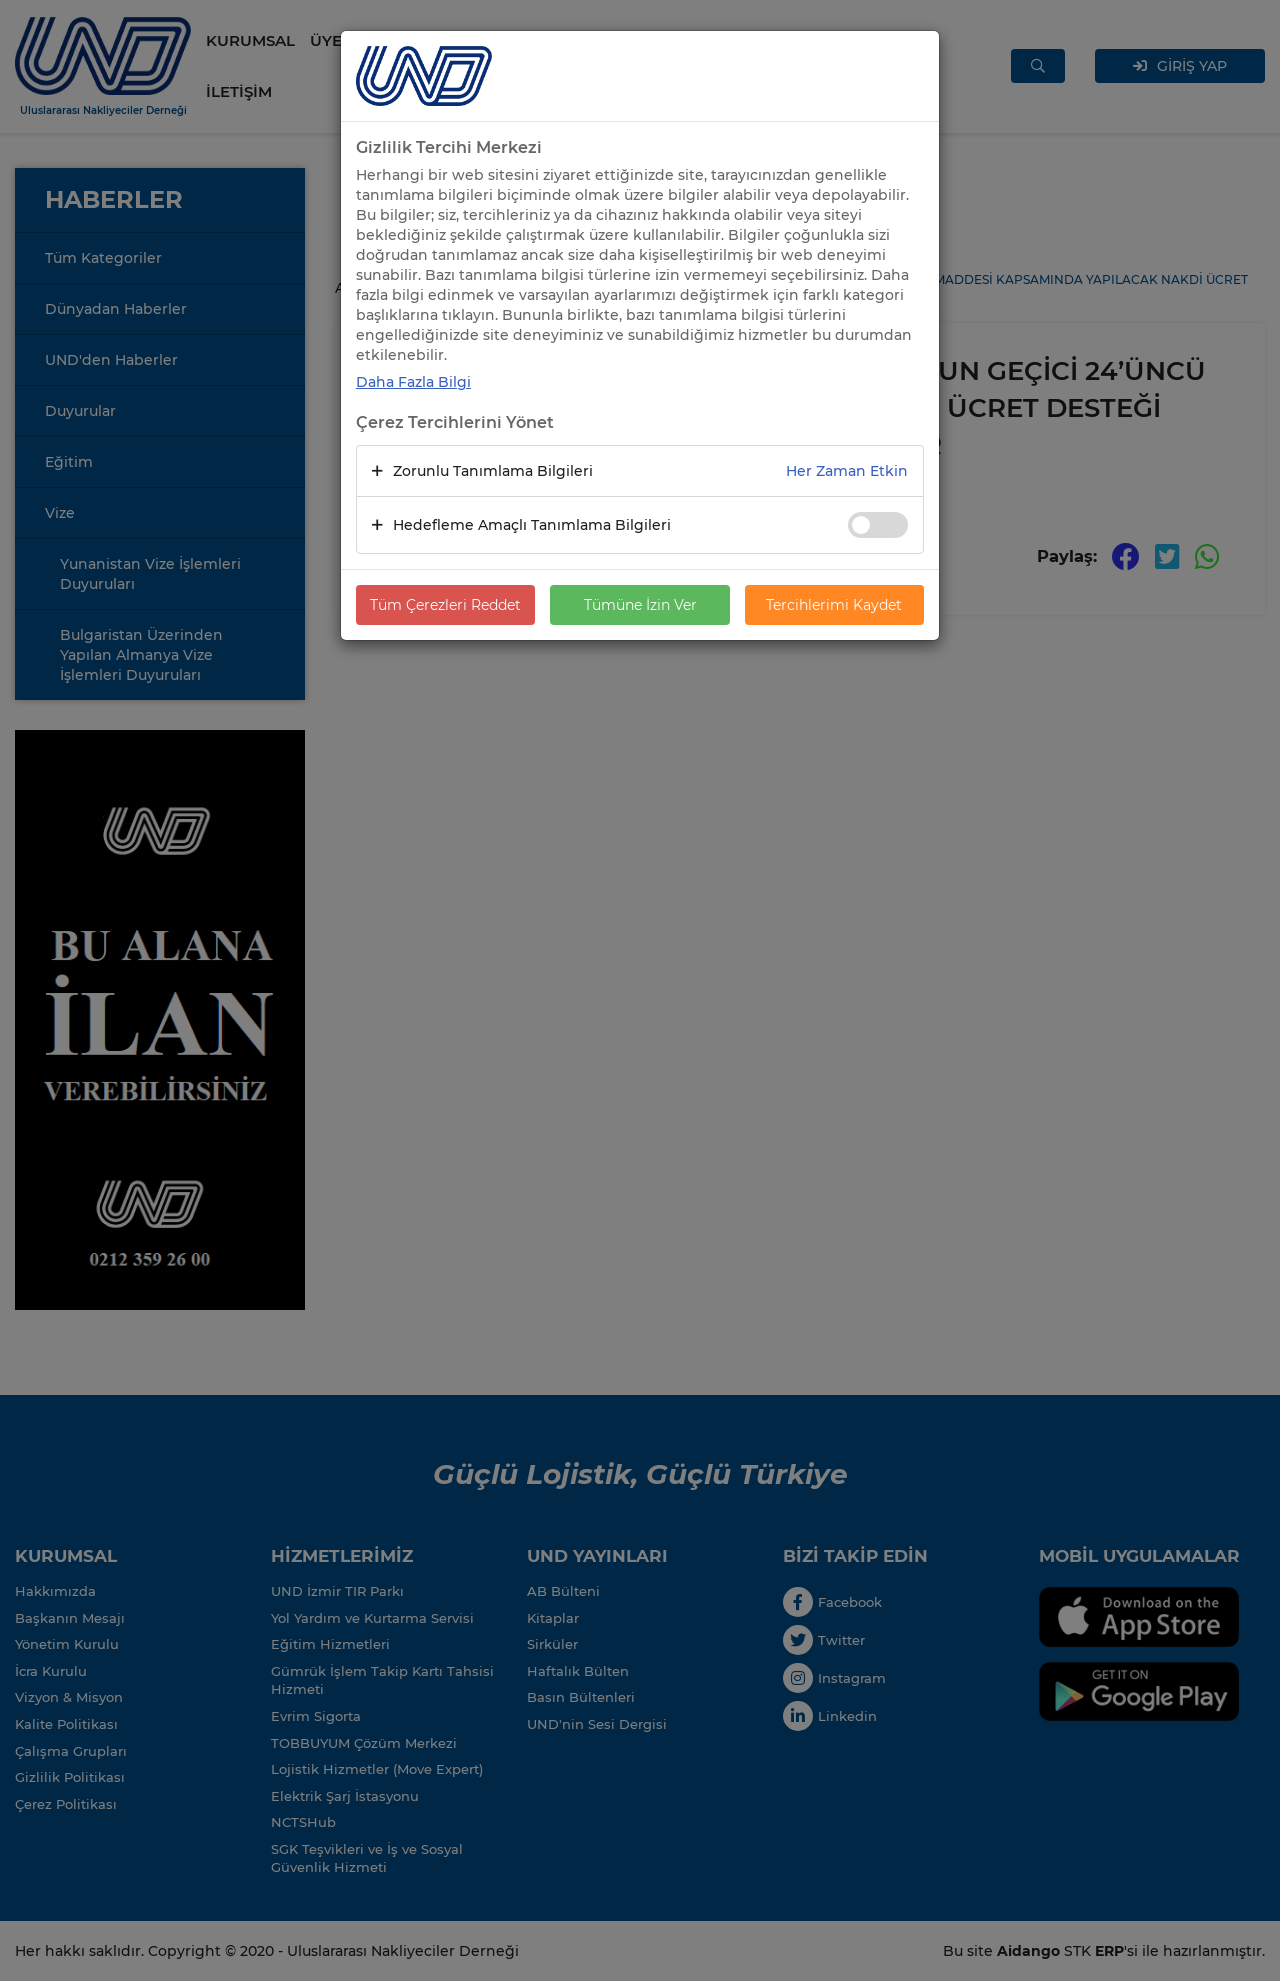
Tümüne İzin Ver (640, 605)
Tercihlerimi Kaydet (834, 605)
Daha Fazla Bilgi (413, 382)
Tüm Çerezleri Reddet (445, 605)
